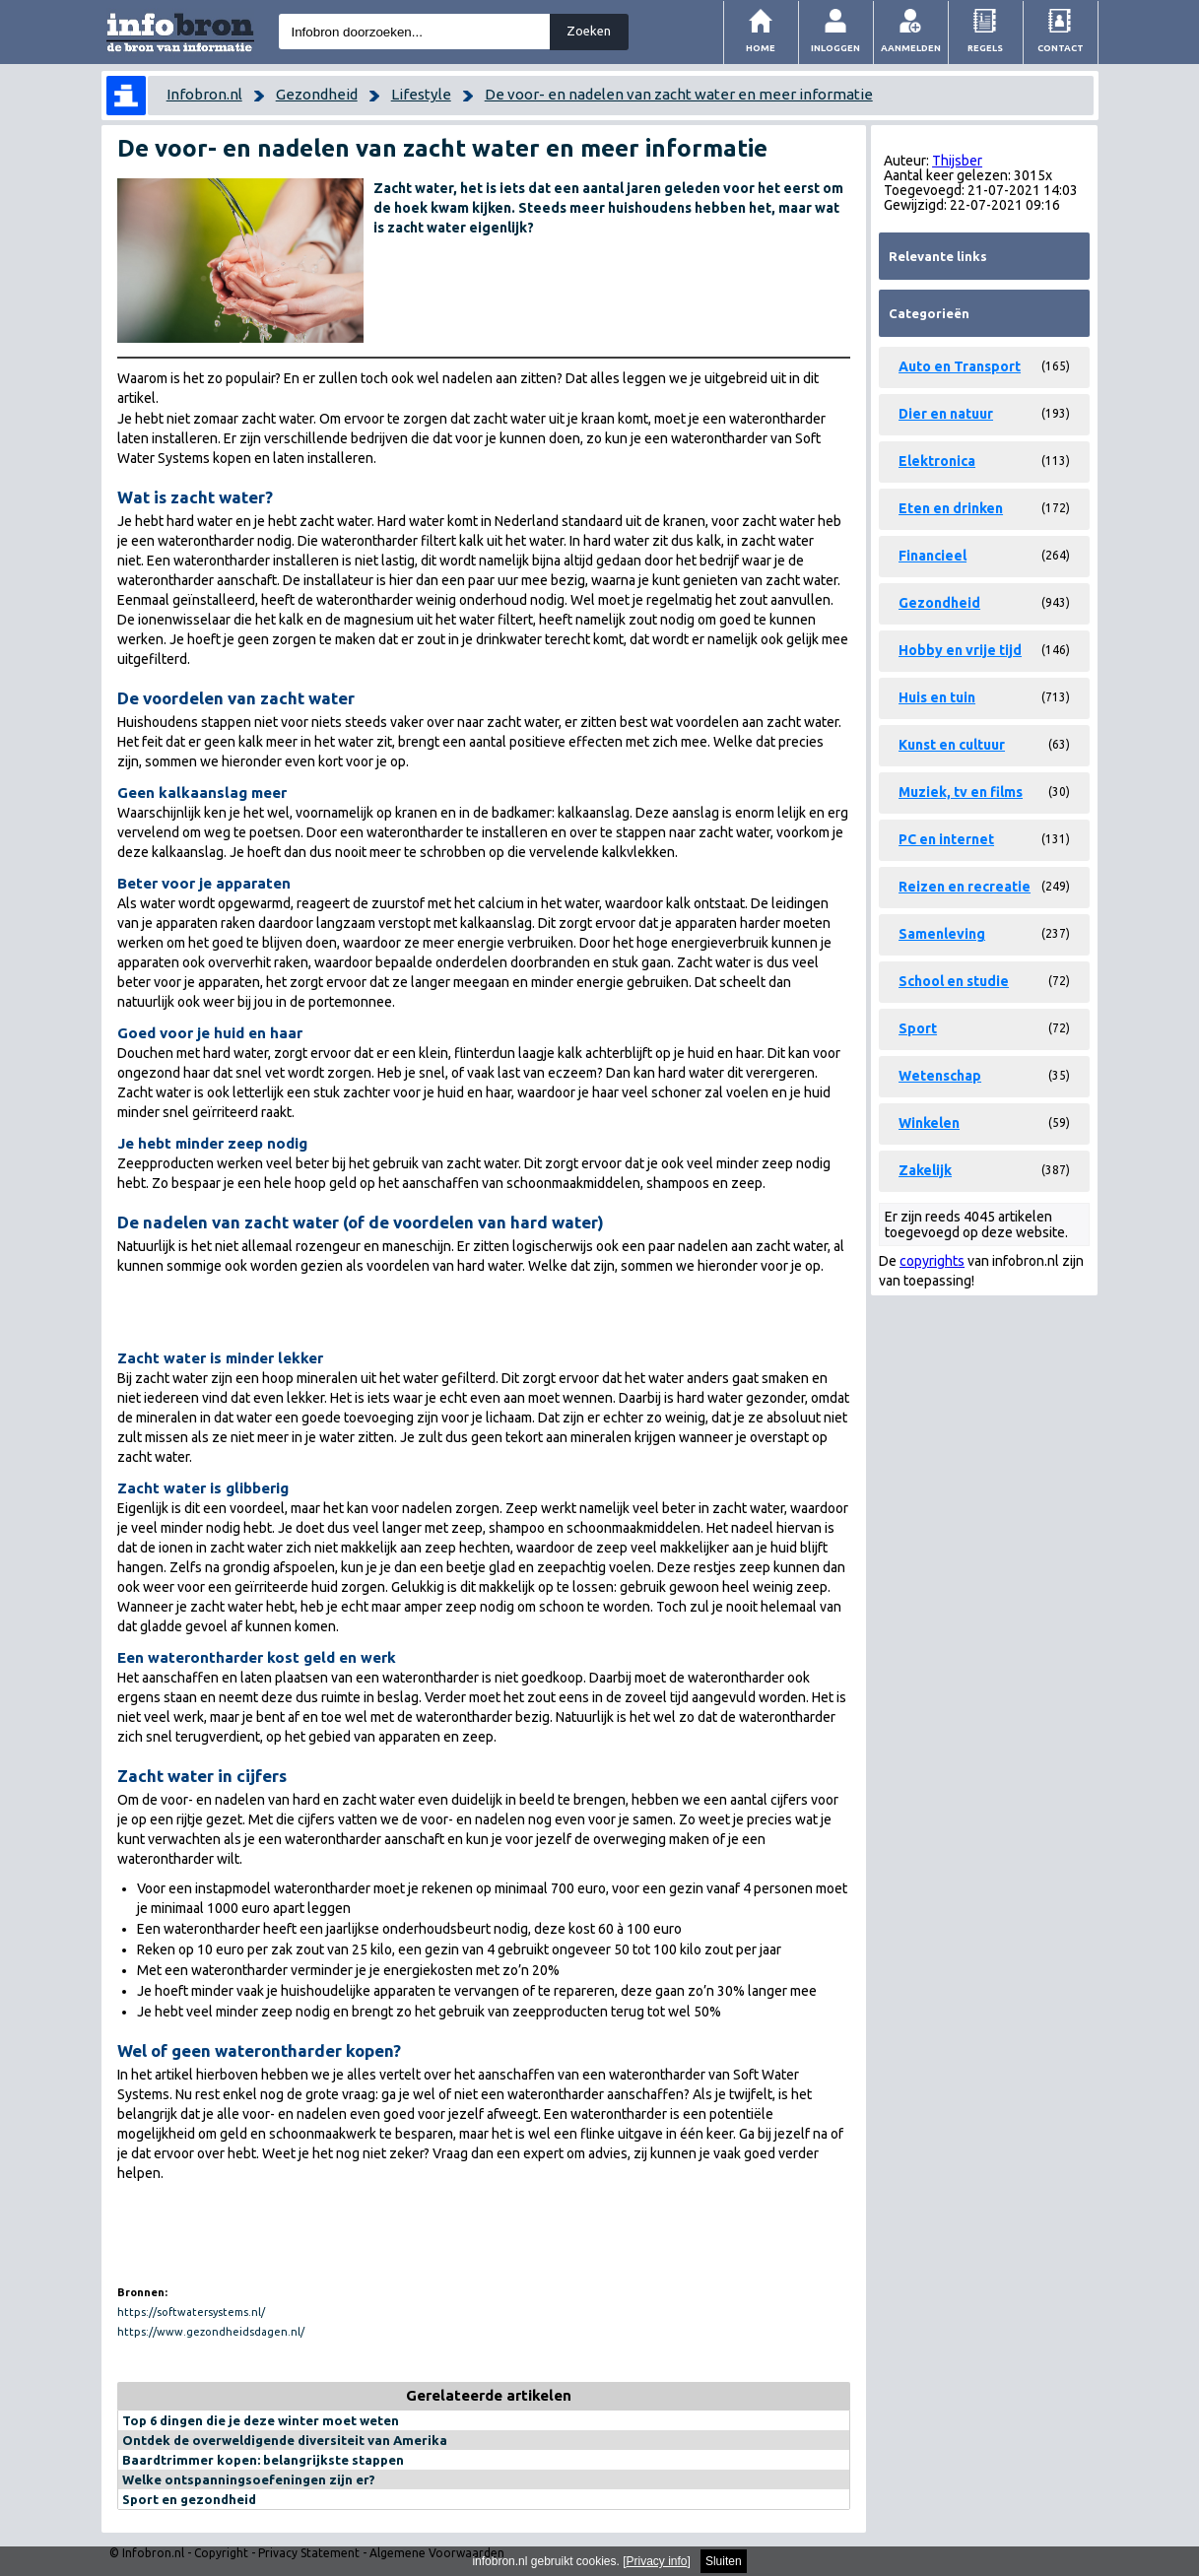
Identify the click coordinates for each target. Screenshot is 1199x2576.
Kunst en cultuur (952, 745)
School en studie (954, 981)
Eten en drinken (951, 508)
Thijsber (957, 160)
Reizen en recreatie (965, 886)
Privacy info (657, 2561)
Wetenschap (940, 1076)
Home (760, 47)
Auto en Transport (960, 366)
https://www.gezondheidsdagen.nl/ (210, 2332)
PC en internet (946, 839)
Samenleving (942, 934)
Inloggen (835, 47)
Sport (918, 1028)
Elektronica (937, 461)
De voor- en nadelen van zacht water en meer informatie (679, 94)
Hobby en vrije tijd (960, 650)
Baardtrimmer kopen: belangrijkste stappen (263, 2460)
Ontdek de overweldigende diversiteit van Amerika (284, 2440)
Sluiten (723, 2561)
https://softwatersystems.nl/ (191, 2312)
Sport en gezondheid (189, 2499)
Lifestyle (421, 94)
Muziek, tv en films (961, 792)
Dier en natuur (946, 414)
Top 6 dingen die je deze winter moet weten (260, 2420)
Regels (985, 47)
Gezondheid (317, 94)
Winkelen (929, 1123)
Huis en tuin (937, 697)
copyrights (932, 1261)
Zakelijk (925, 1170)
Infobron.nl (204, 94)
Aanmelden (911, 47)
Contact (1060, 47)
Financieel (932, 555)
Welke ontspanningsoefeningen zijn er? (248, 2479)
